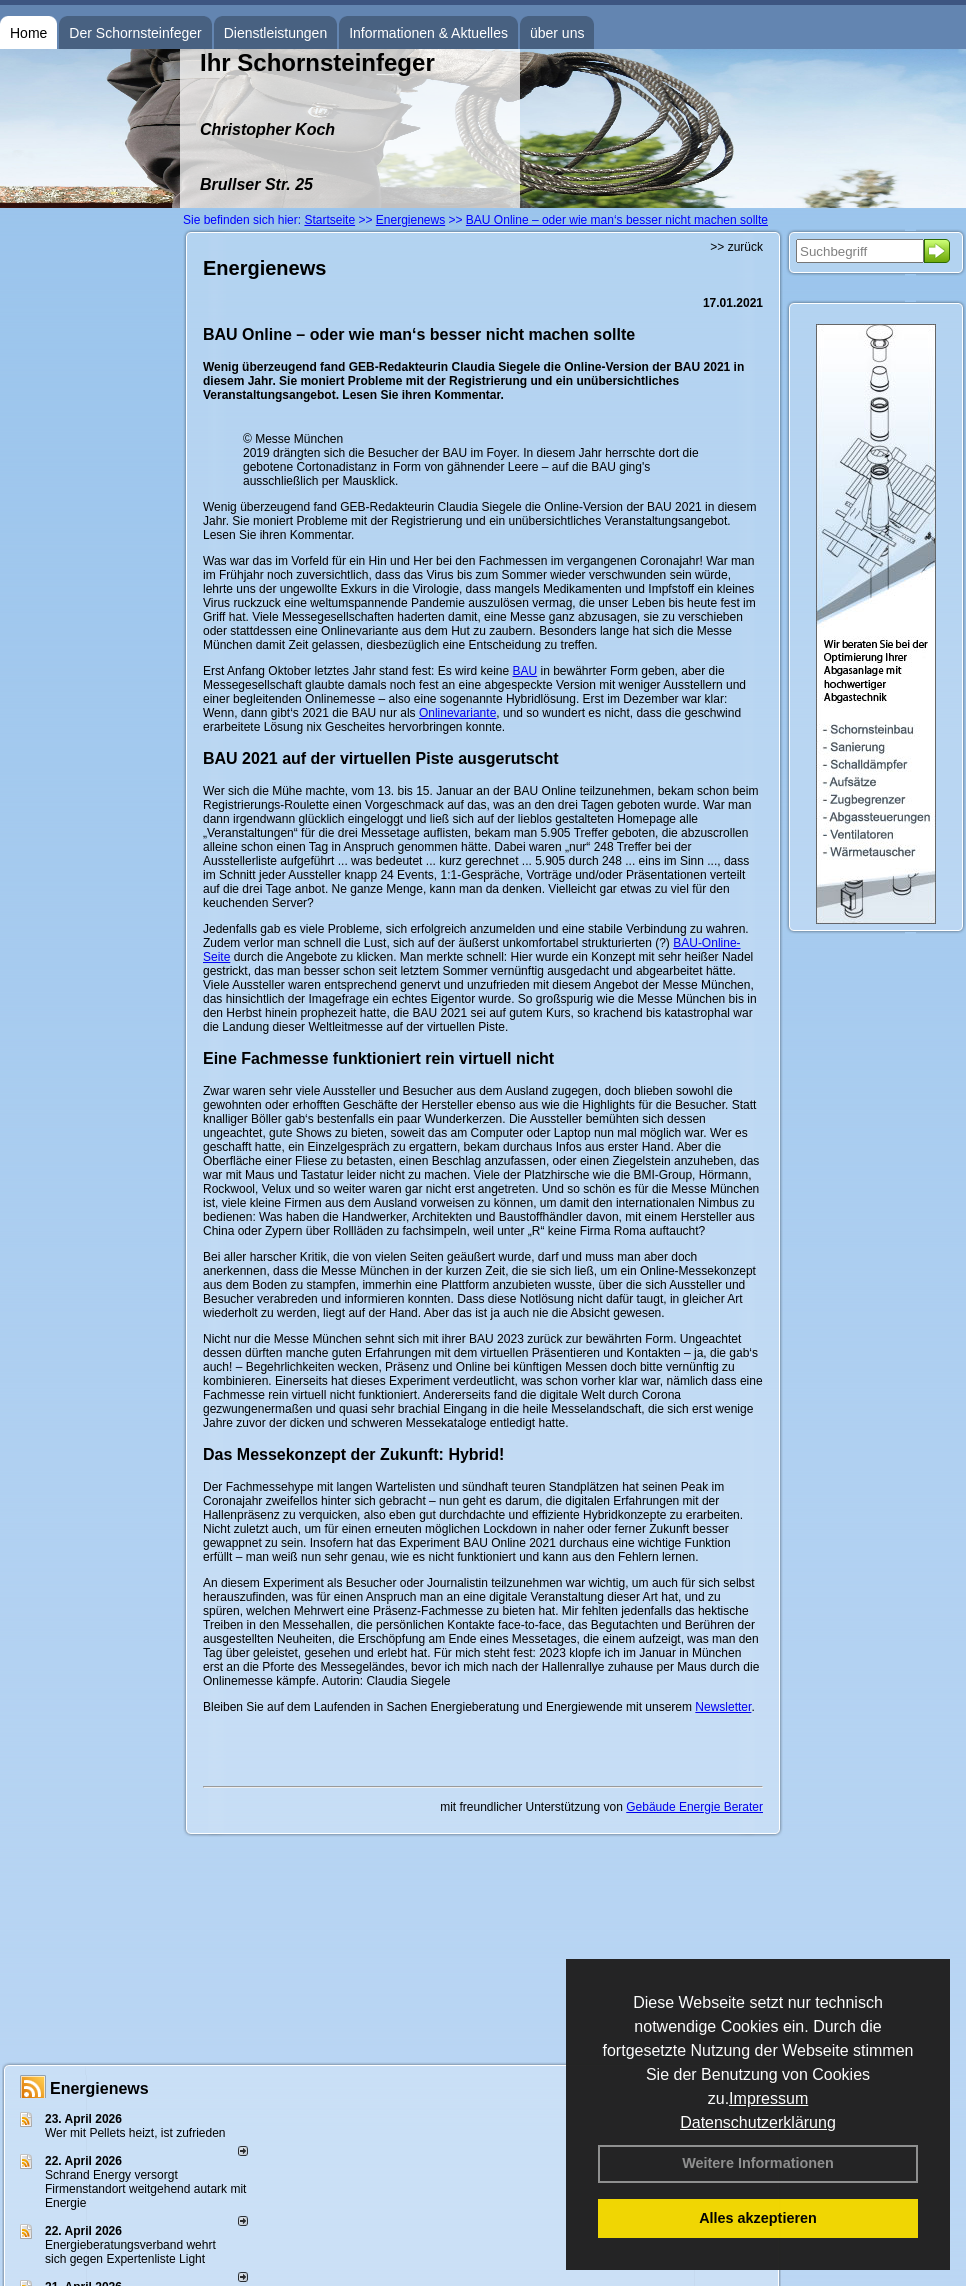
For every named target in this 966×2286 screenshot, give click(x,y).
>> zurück (736, 247)
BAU (524, 671)
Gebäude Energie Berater (694, 1807)
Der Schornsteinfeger (135, 33)
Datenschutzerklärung (758, 2122)
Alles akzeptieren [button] (758, 2218)
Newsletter (723, 1707)
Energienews (99, 2088)
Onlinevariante (457, 713)
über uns (557, 33)
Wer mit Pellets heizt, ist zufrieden (135, 2133)
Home (28, 33)
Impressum (768, 2098)
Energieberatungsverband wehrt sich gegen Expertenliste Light (130, 2252)
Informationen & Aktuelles (428, 33)
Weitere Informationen (758, 2163)
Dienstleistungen (276, 33)
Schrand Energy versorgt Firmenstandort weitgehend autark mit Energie (145, 2189)
